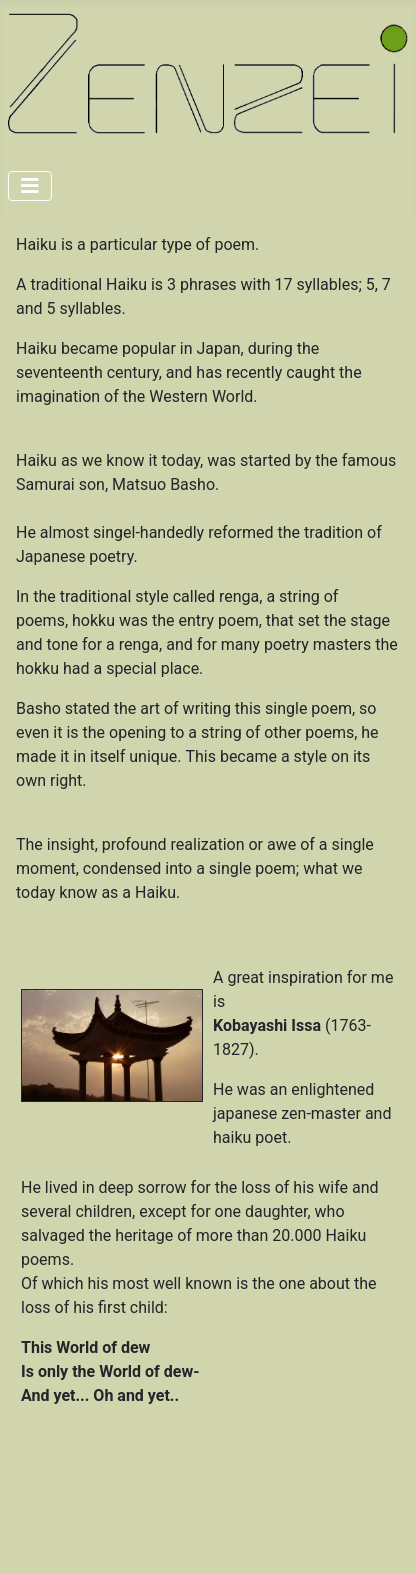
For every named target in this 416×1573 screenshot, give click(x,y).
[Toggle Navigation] (30, 186)
